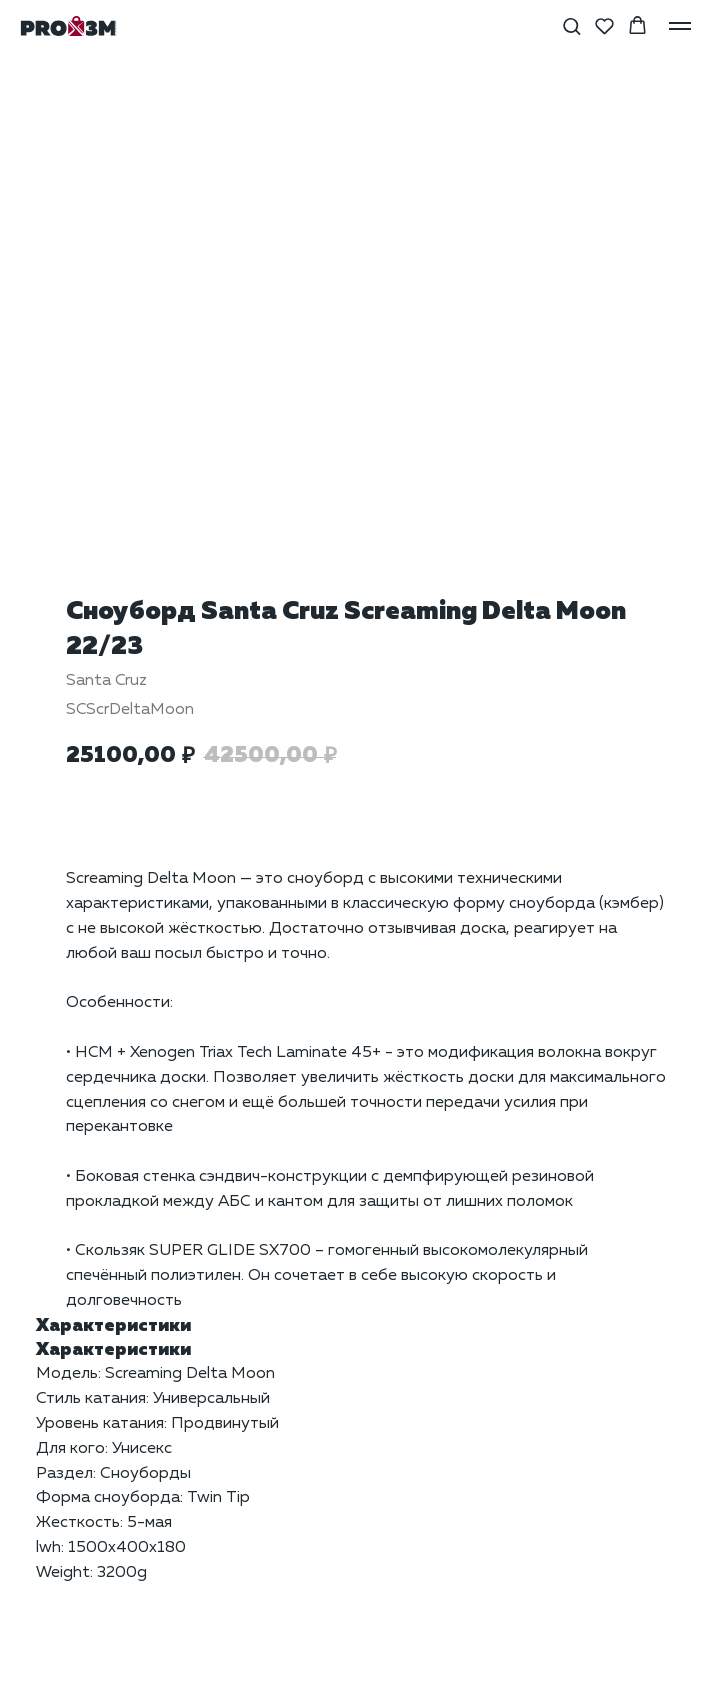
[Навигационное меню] (680, 26)
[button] (571, 25)
